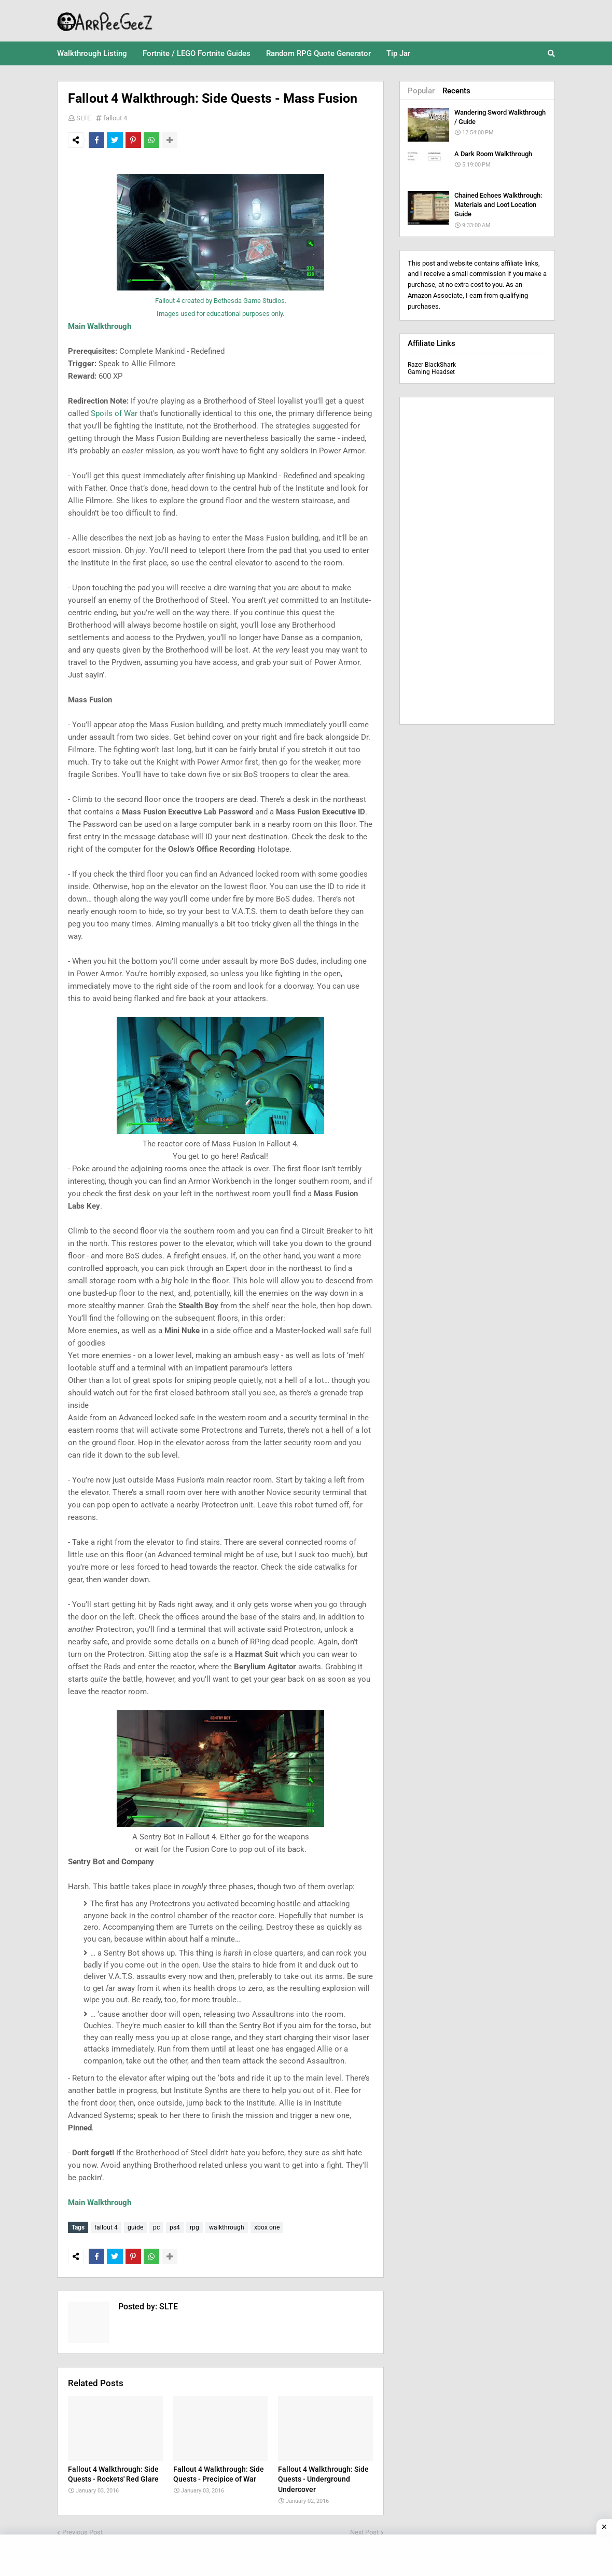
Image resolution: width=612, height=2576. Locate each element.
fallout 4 (115, 118)
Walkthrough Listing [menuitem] (92, 53)
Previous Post (82, 2529)
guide (135, 2227)
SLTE (83, 118)
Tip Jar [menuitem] (398, 53)
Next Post (364, 2529)
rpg (194, 2227)
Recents (456, 90)
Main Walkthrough (99, 326)
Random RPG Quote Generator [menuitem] (318, 53)
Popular (421, 90)
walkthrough (226, 2227)
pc (156, 2227)
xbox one (267, 2227)
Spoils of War (114, 413)
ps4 (175, 2227)
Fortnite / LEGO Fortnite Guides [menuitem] (197, 53)
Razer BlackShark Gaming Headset (432, 368)
